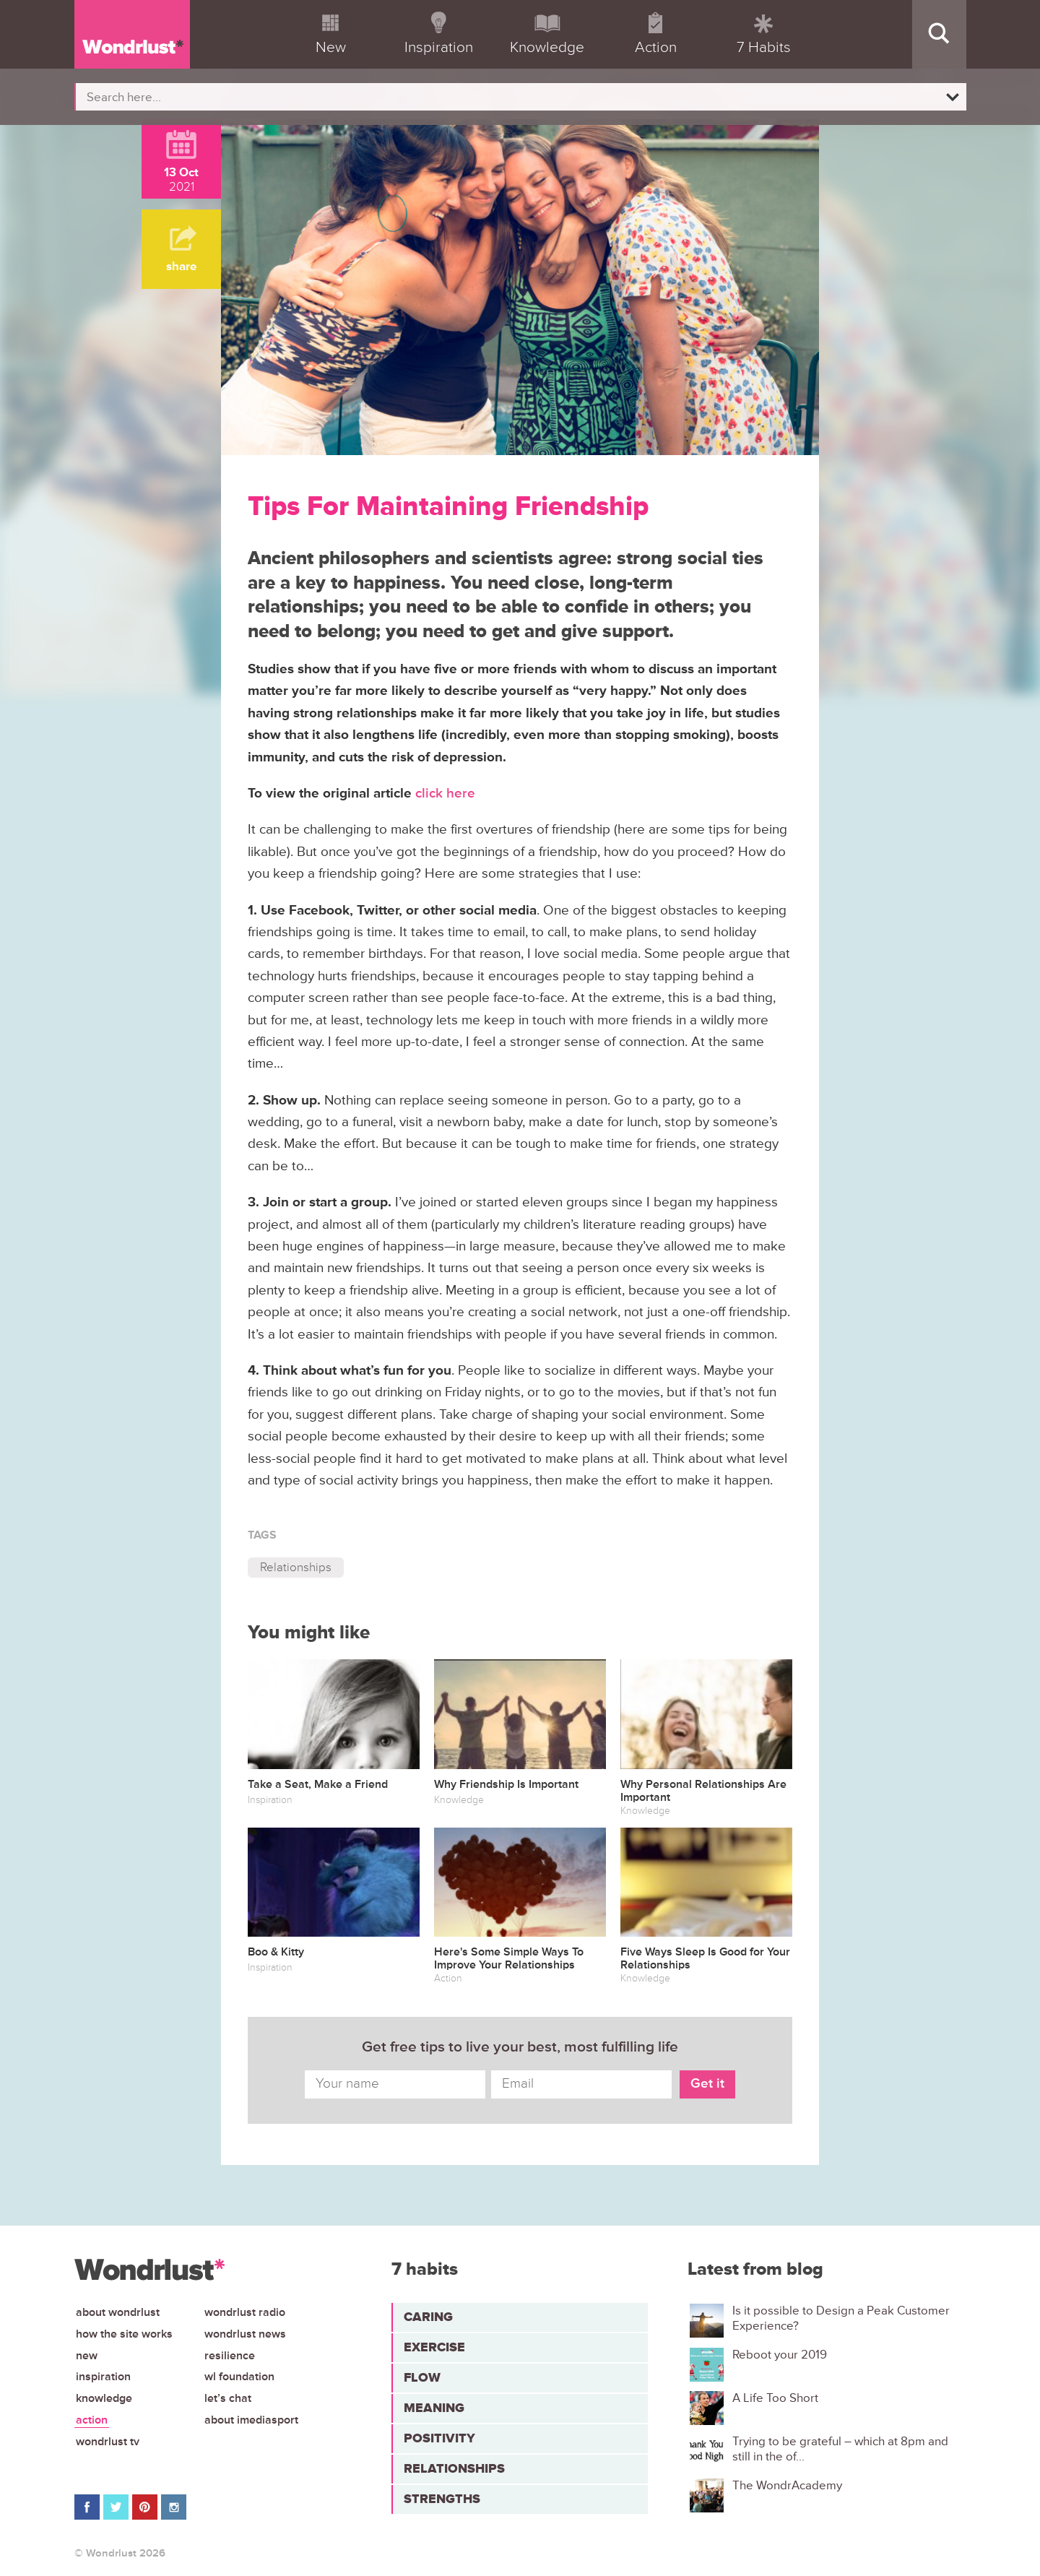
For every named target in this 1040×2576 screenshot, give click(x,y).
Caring (428, 2317)
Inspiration (103, 2376)
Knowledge (104, 2398)
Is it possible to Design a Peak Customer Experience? (841, 2318)
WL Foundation (239, 2376)
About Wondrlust (118, 2312)
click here (445, 793)
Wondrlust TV (107, 2441)
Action (92, 2420)
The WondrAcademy (787, 2485)
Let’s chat (227, 2398)
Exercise (434, 2347)
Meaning (434, 2408)
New (87, 2355)
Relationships (296, 1567)
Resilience (229, 2355)
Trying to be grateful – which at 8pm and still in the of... (840, 2448)
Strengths (442, 2499)
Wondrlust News (245, 2334)
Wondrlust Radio (244, 2312)
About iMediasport (251, 2420)
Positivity (439, 2438)
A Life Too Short (775, 2398)
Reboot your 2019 (779, 2355)
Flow (422, 2377)
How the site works (124, 2334)
